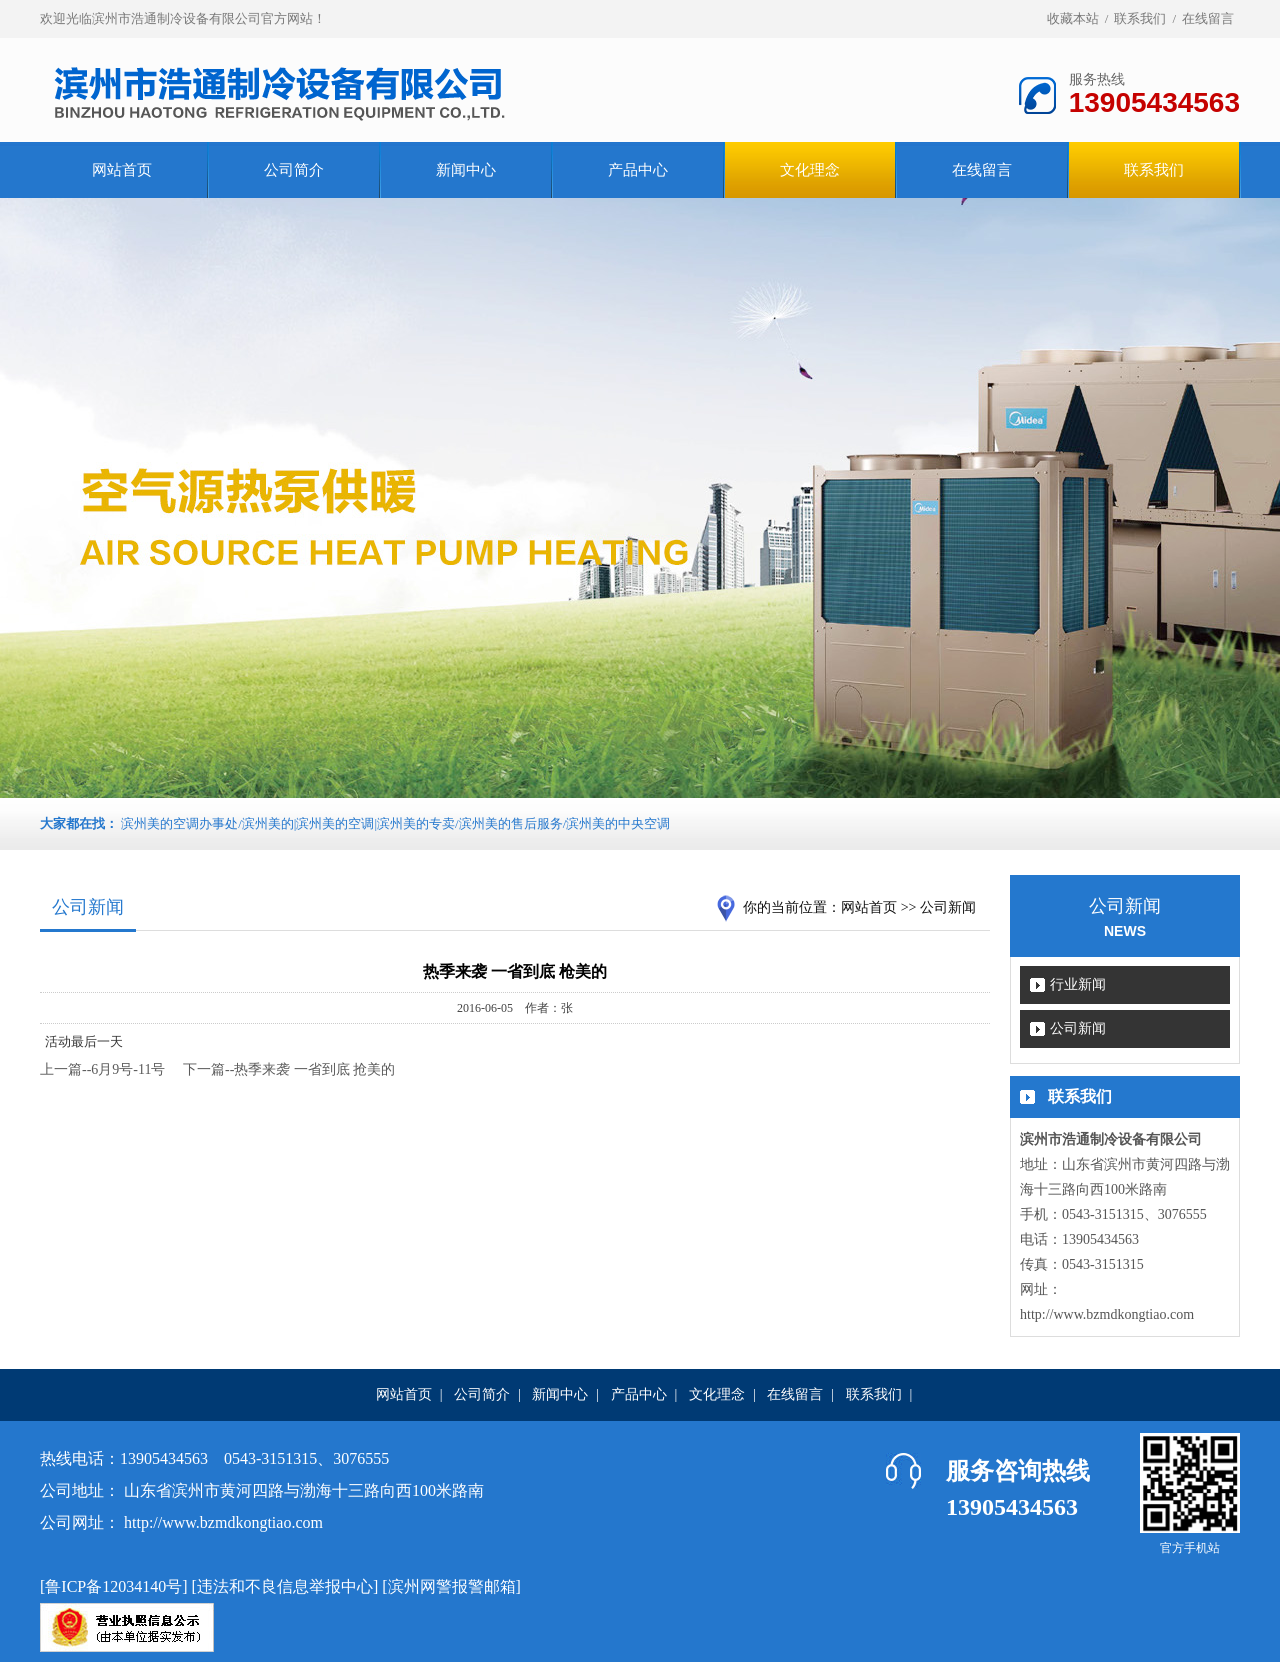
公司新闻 (1078, 1028)
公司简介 (294, 170)
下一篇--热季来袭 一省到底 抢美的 (289, 1069)
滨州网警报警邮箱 (452, 1586)
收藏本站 (1073, 18)
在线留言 (1208, 18)
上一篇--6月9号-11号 (102, 1069)
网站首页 (122, 170)
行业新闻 (1078, 984)
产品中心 (638, 170)
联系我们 (1140, 18)
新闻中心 (466, 170)
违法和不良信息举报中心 (285, 1586)
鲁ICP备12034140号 (113, 1586)
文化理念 (717, 1394)
